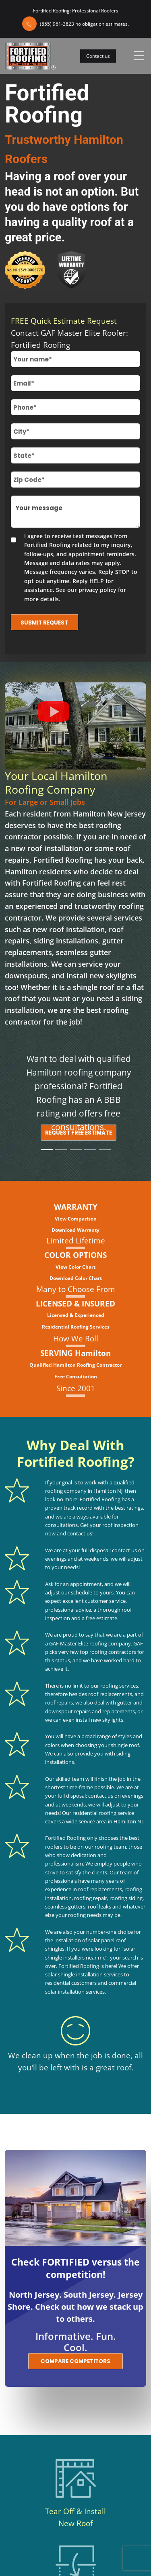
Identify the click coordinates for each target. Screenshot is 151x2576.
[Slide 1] (47, 1149)
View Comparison (76, 1218)
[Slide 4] (90, 1149)
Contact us (98, 56)
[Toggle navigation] (139, 56)
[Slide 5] (105, 1149)
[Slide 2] (61, 1149)
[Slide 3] (76, 1149)
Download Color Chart (76, 1278)
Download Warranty (75, 1230)
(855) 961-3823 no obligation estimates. (84, 23)
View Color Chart (75, 1267)
